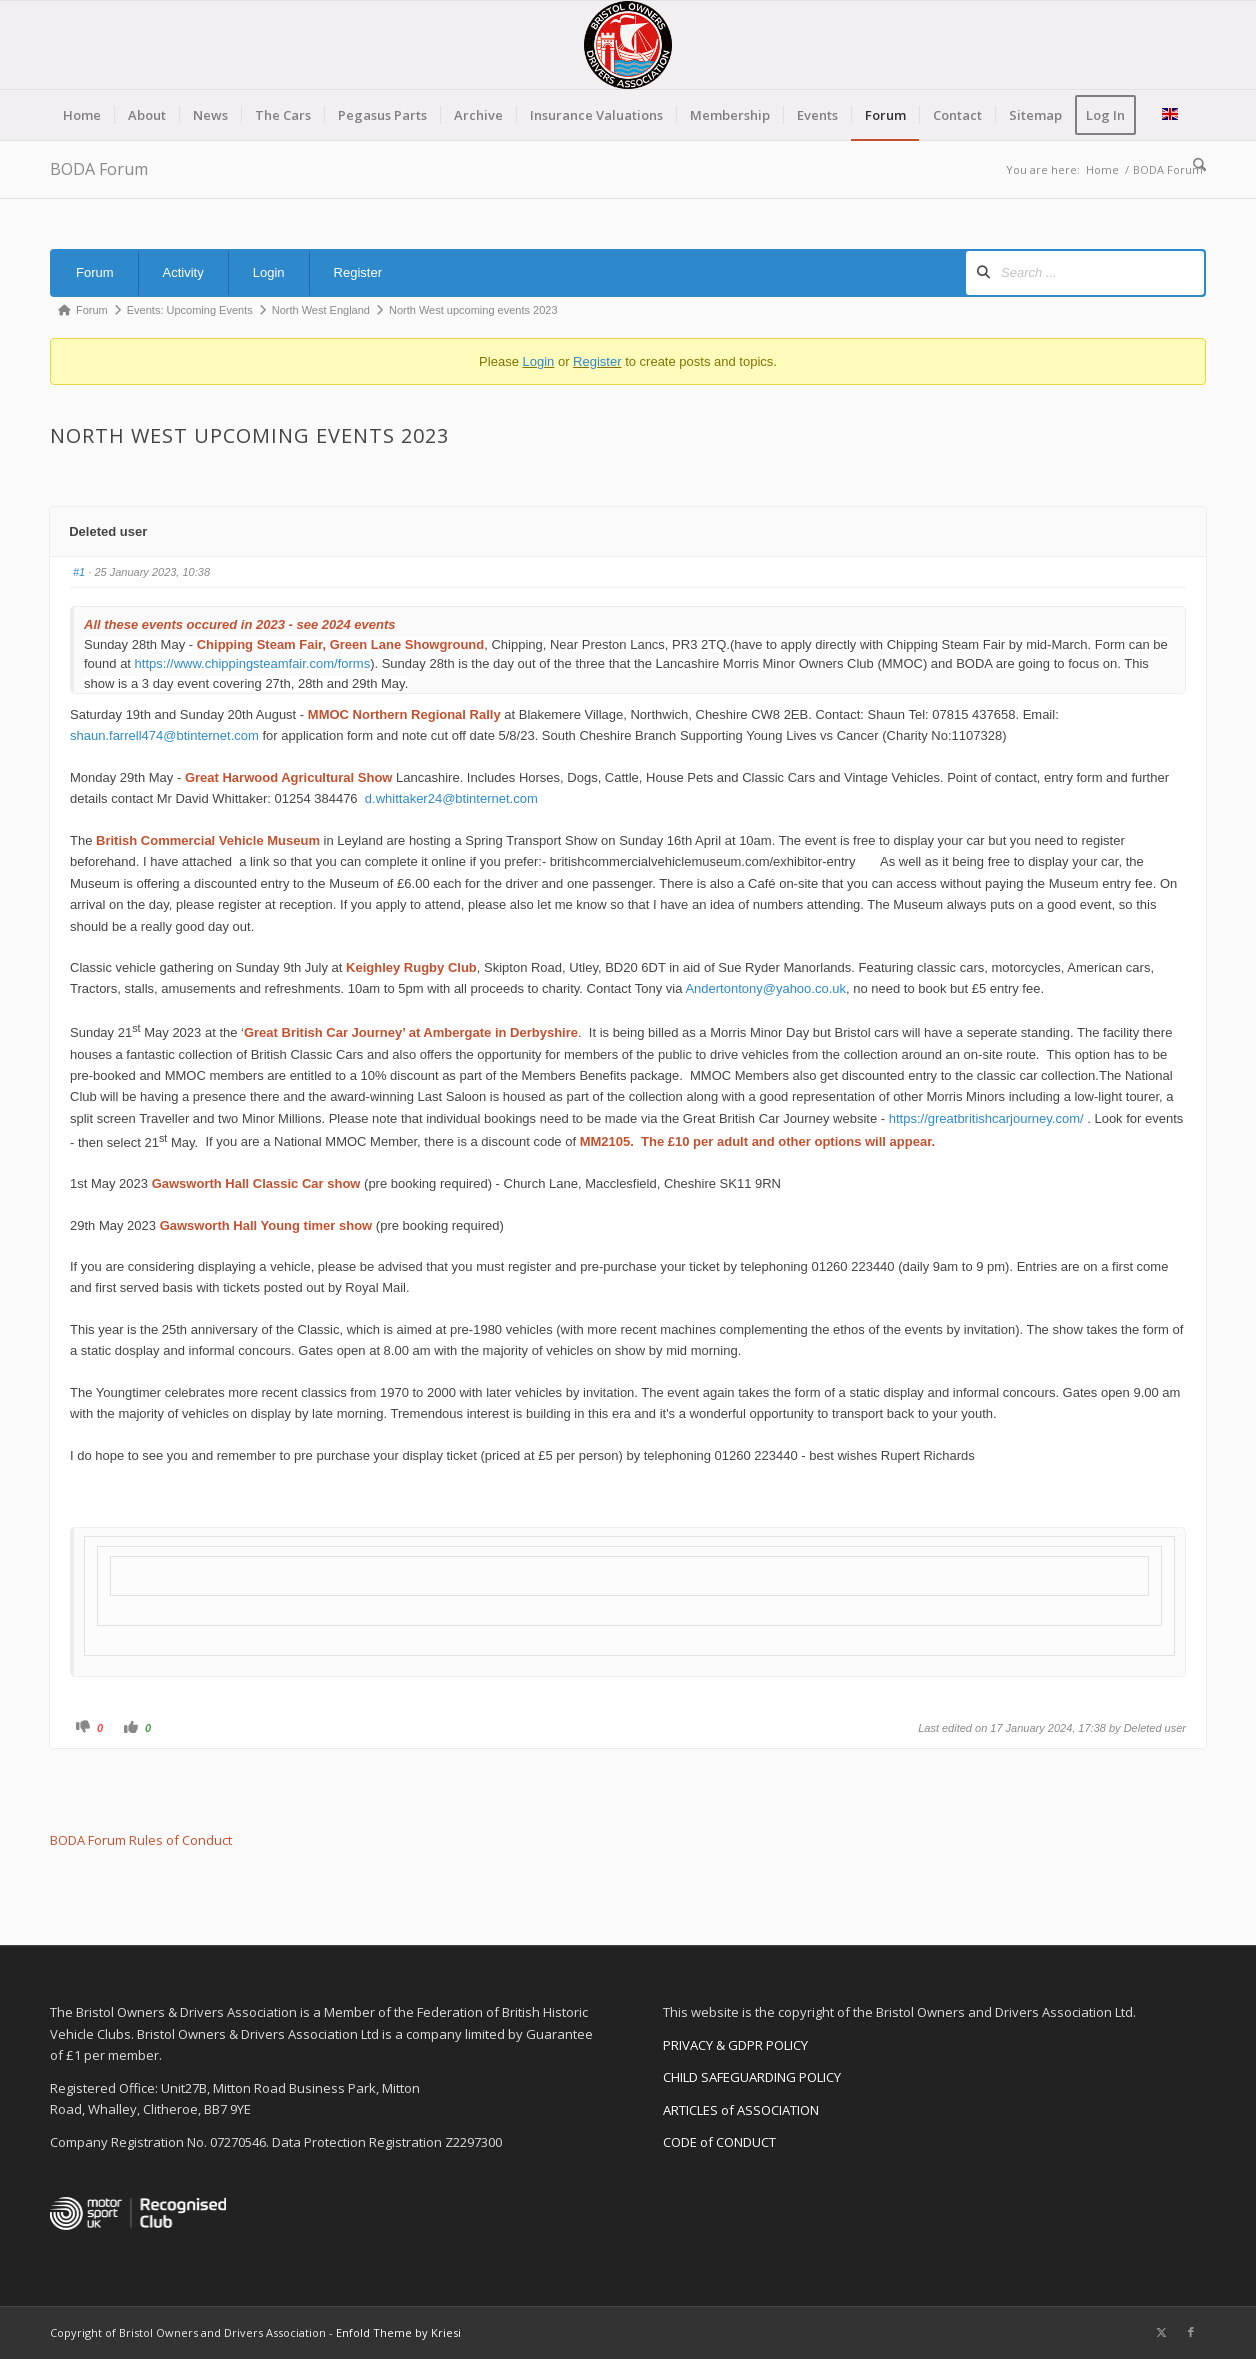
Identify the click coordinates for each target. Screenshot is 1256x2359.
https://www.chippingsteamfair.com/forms (253, 663)
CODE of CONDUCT (719, 2142)
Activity (183, 272)
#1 (79, 572)
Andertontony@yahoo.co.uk (765, 988)
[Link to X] (1161, 2332)
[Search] (1193, 165)
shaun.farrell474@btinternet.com (164, 735)
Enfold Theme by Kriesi (398, 2332)
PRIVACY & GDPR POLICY (735, 2045)
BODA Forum (99, 169)
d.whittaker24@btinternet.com (451, 798)
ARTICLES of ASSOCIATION (741, 2110)
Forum (95, 272)
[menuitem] (82, 115)
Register (358, 272)
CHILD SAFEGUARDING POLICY (752, 2077)
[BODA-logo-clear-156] (628, 45)
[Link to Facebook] (1191, 2332)
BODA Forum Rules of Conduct (141, 1840)
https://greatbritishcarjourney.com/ (986, 1118)
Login (269, 272)
